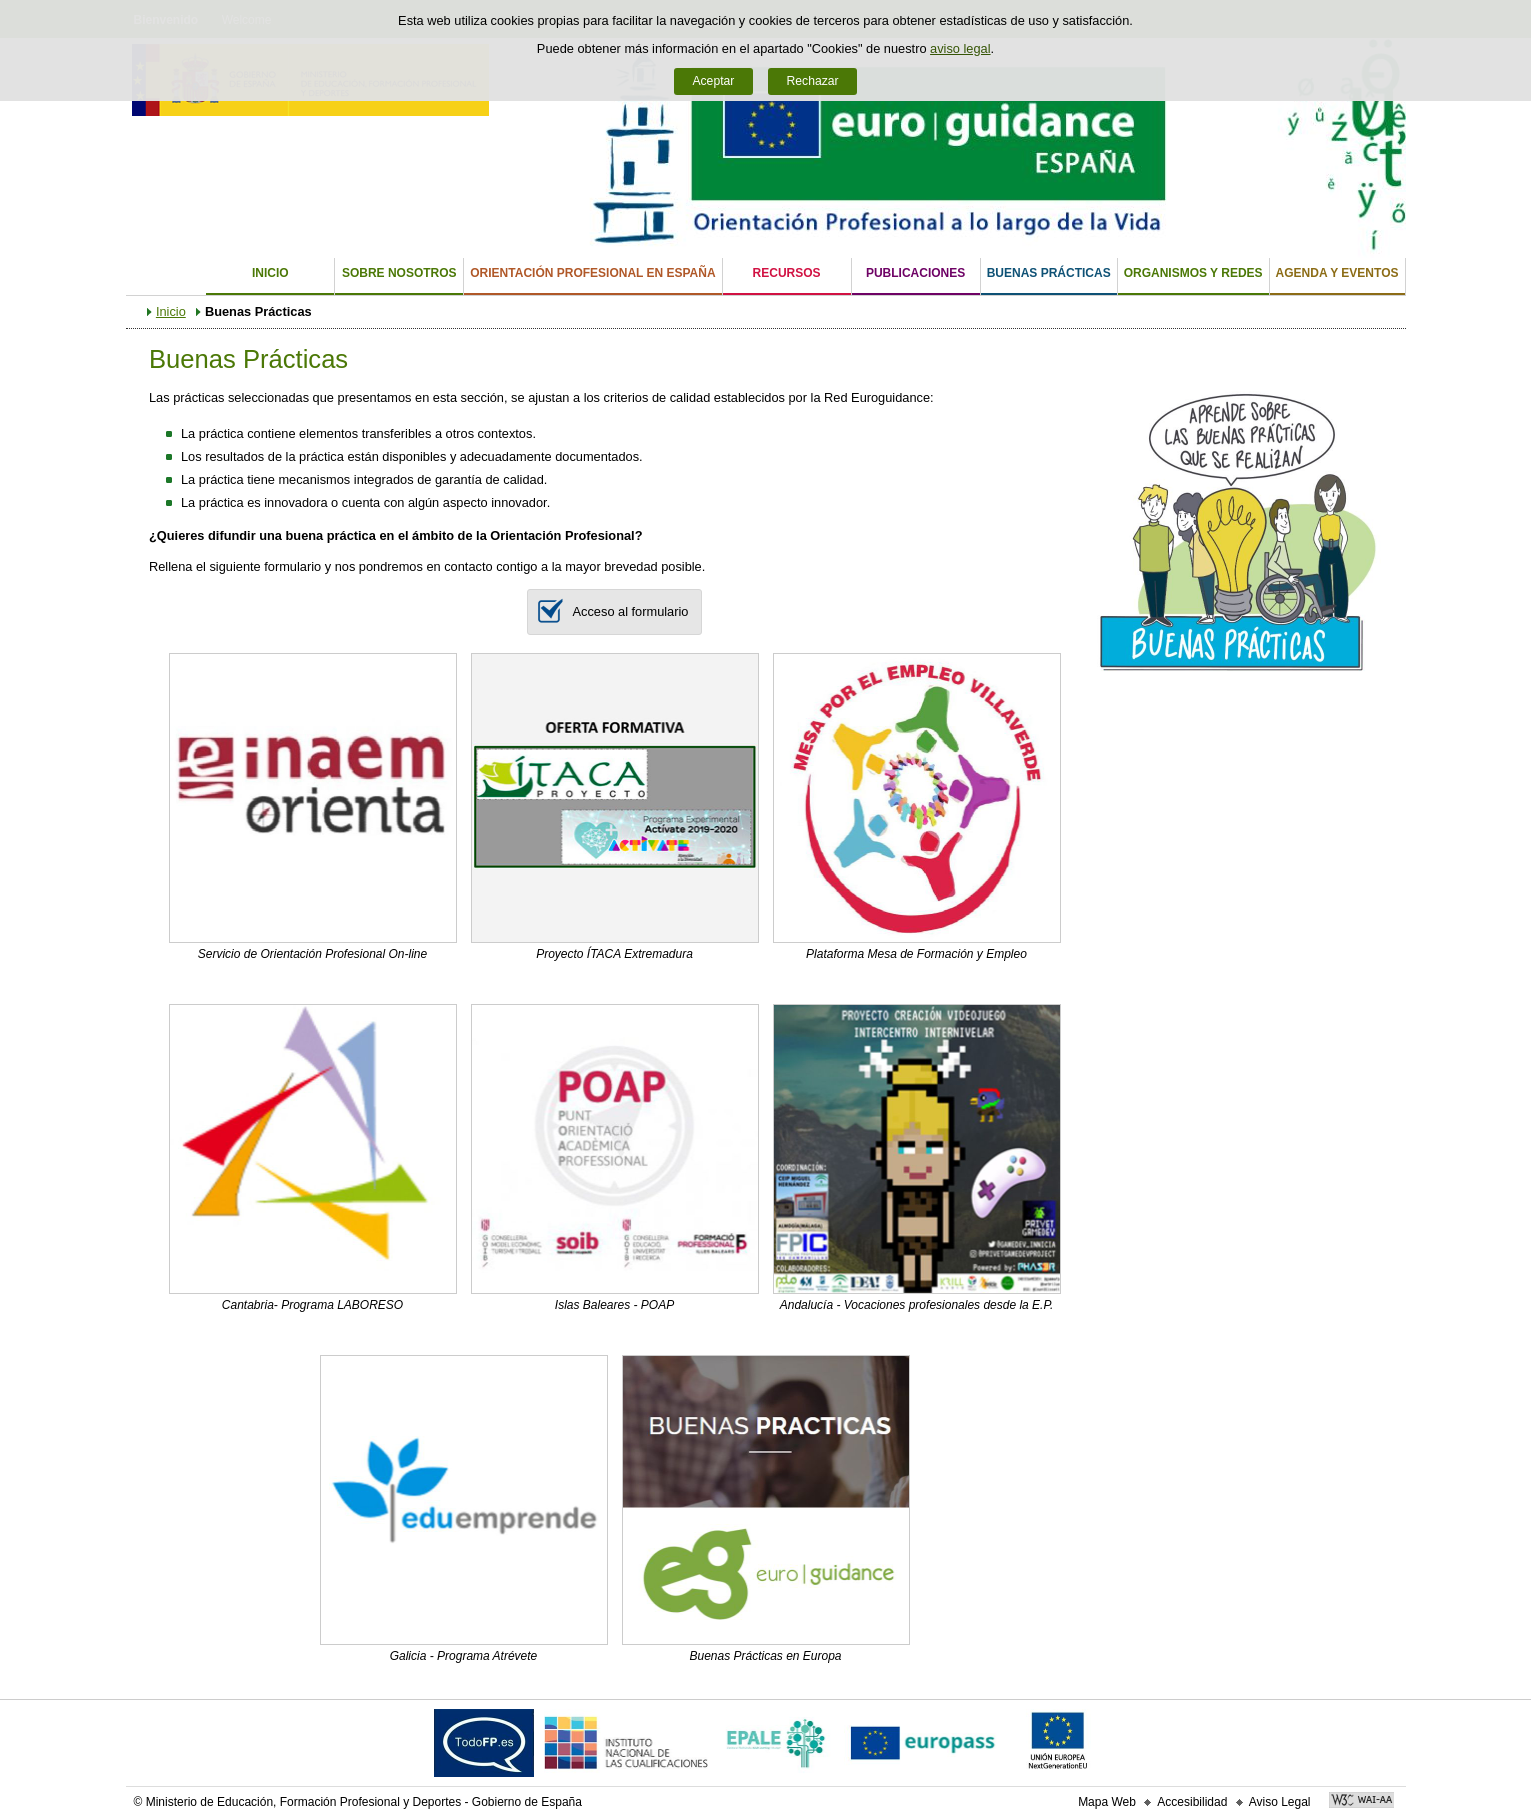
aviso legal (960, 48)
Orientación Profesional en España (592, 273)
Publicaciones (915, 273)
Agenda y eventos (1337, 273)
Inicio (270, 273)
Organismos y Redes (1193, 273)
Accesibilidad (1192, 1802)
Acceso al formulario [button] (608, 612)
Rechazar (813, 81)
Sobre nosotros (399, 273)
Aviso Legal (1280, 1802)
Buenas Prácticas (1049, 273)
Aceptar (713, 81)
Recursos (787, 273)
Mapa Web (1107, 1802)
